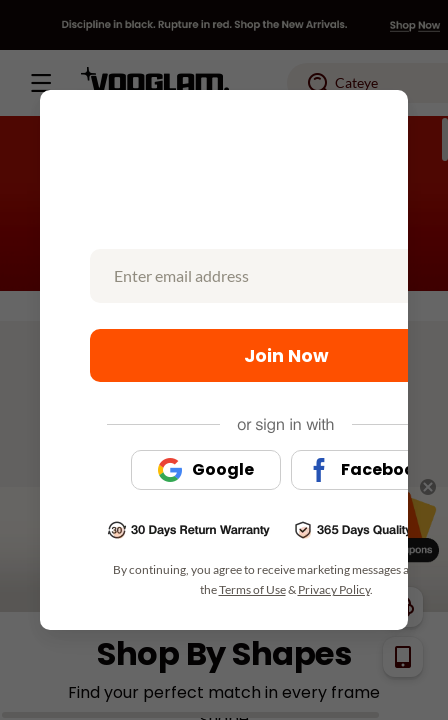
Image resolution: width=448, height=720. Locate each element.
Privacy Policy (334, 589)
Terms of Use (252, 589)
